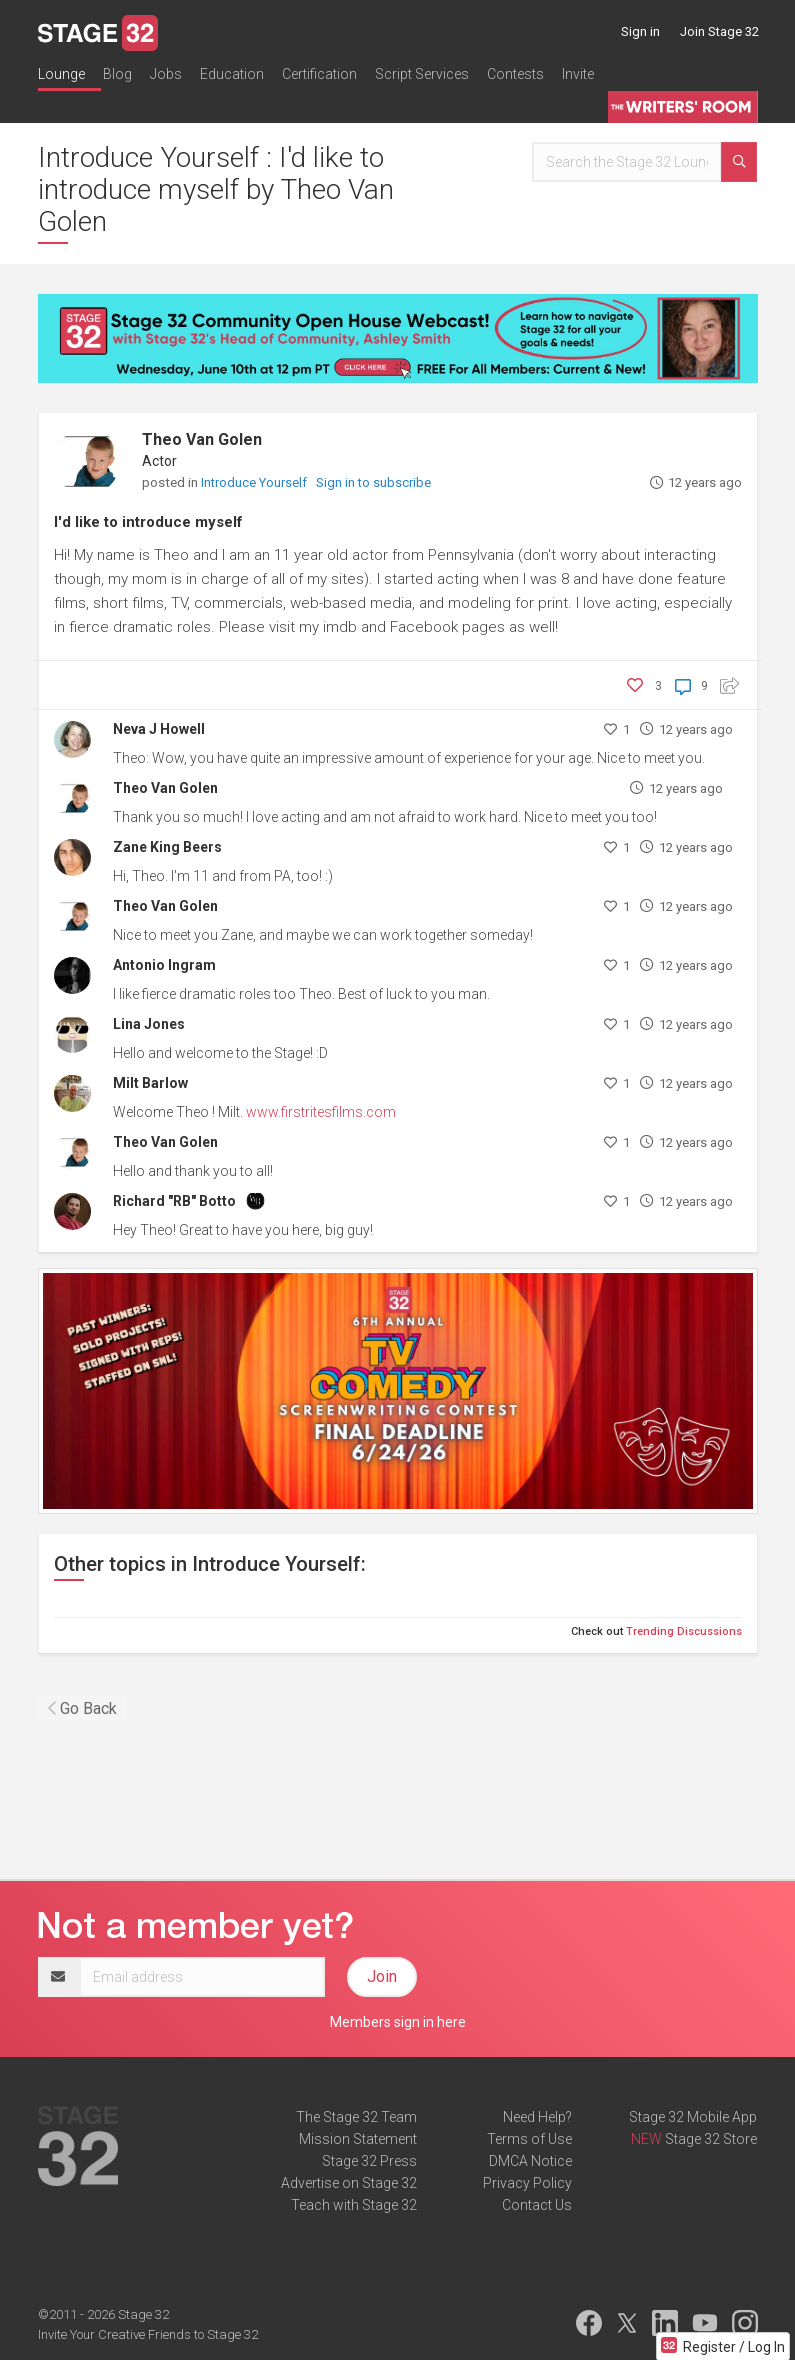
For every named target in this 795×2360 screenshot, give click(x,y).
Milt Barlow (150, 1083)
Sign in (640, 31)
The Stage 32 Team (356, 2117)
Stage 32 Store (711, 2139)
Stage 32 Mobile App (693, 2117)
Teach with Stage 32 (354, 2205)
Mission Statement (358, 2139)
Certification (319, 74)
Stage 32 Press (369, 2161)
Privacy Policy (527, 2183)
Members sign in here (398, 2022)
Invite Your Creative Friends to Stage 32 (148, 2334)
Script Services (422, 74)
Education (232, 74)
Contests (515, 74)
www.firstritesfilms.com (321, 1112)
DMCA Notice (530, 2161)
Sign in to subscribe (373, 482)
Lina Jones (149, 1024)
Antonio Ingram (164, 965)
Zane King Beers (167, 847)
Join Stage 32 (719, 31)
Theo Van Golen (202, 439)
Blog (117, 74)
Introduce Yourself (255, 482)
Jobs (166, 74)
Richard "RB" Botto (174, 1201)
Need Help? (537, 2117)
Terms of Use (529, 2139)
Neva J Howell (159, 729)
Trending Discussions (684, 1631)
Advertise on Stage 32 (349, 2183)
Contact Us (537, 2205)
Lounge (61, 74)
